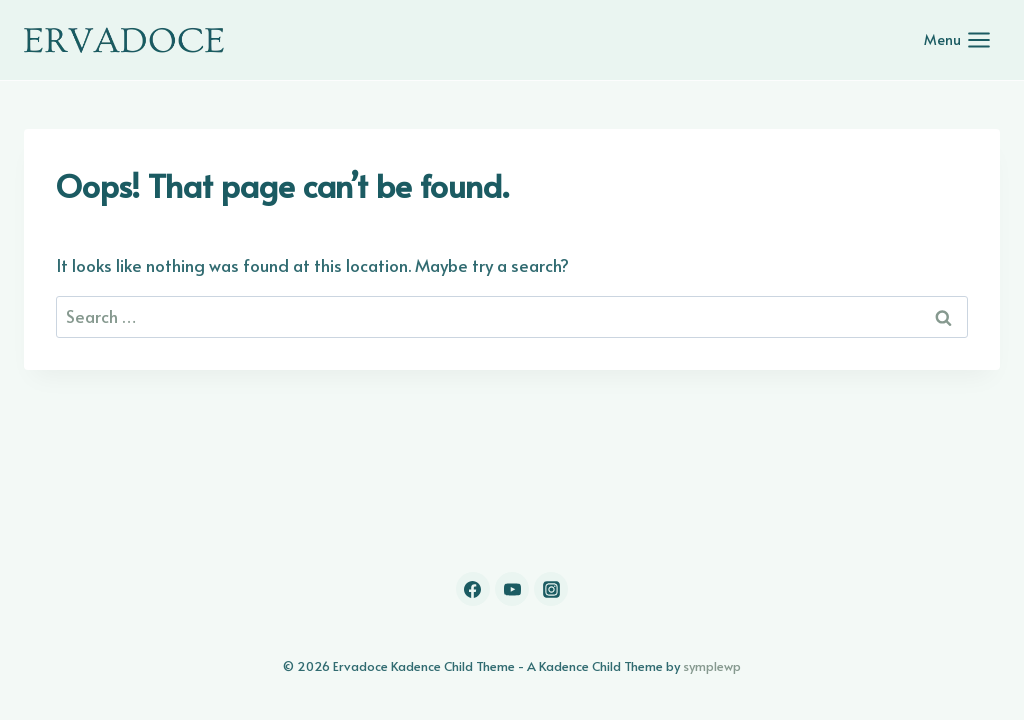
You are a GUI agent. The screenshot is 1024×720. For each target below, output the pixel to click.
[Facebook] (473, 589)
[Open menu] (957, 39)
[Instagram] (551, 589)
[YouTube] (512, 589)
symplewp (712, 666)
